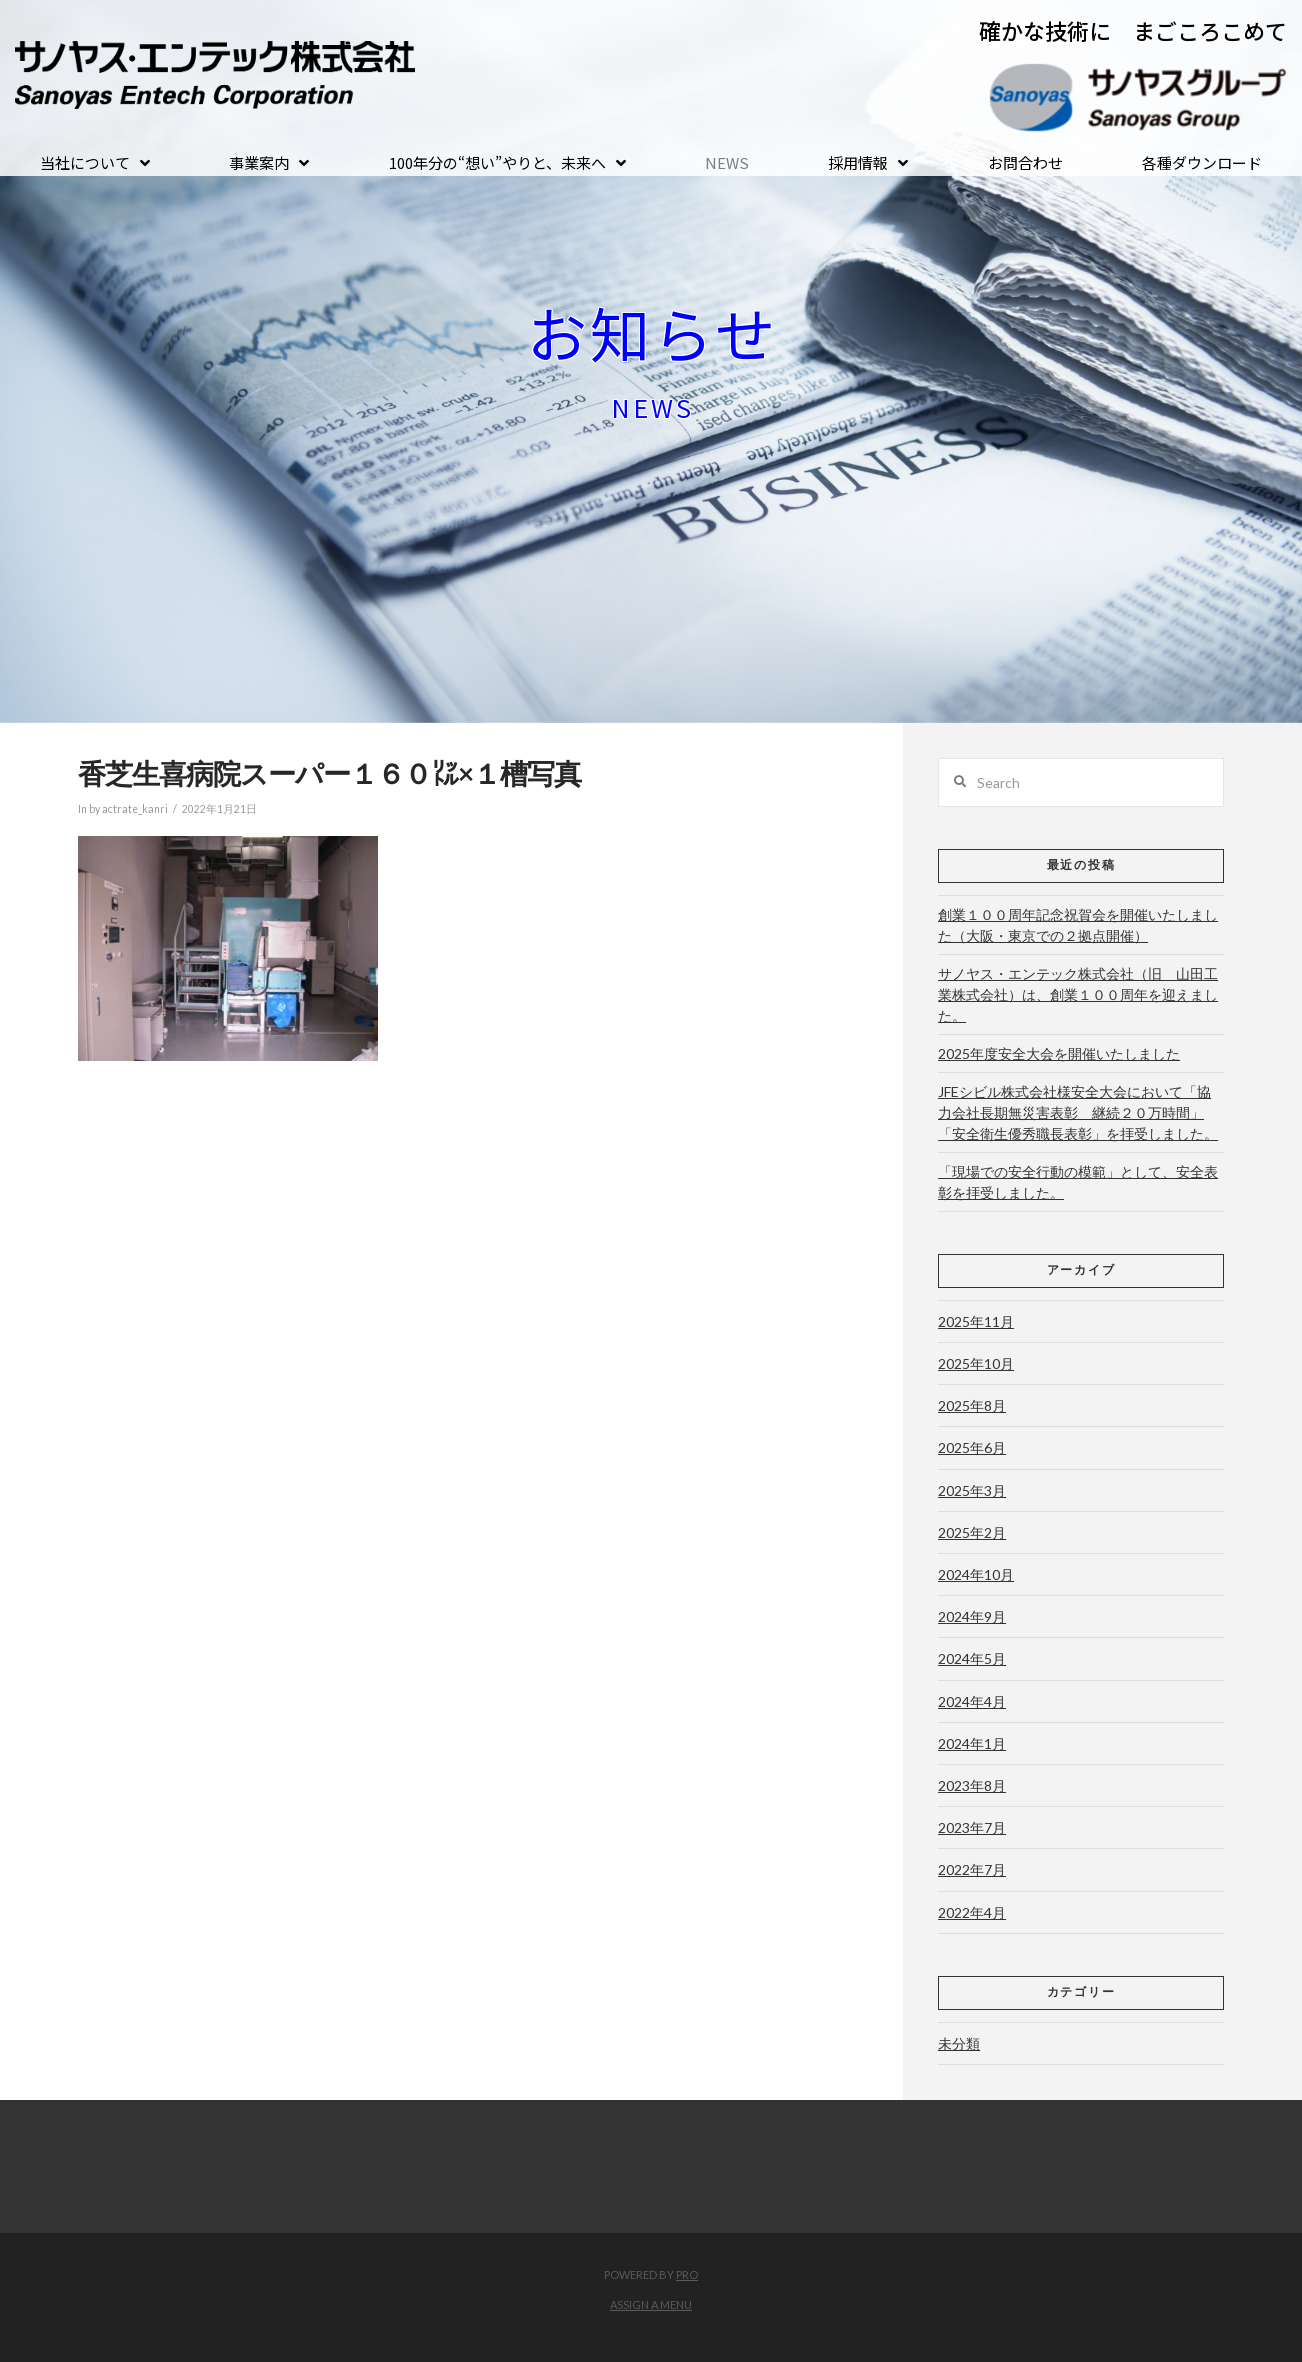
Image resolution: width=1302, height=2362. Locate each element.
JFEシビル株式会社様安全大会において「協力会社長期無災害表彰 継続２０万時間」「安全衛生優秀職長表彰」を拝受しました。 (1078, 1112)
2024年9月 (972, 1616)
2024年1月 (972, 1743)
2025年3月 (972, 1490)
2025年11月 (976, 1321)
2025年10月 (976, 1363)
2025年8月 (972, 1405)
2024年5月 (972, 1658)
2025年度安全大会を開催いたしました (1059, 1053)
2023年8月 (972, 1785)
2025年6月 (972, 1447)
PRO (687, 2274)
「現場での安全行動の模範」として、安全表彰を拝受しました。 (1078, 1182)
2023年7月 (972, 1827)
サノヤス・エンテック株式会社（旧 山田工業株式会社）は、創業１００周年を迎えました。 (1078, 994)
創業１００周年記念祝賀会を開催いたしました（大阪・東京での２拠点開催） (1078, 925)
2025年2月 (972, 1532)
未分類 (959, 2043)
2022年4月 (972, 1912)
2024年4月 (972, 1701)
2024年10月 (976, 1574)
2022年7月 (972, 1869)
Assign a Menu (651, 2304)
